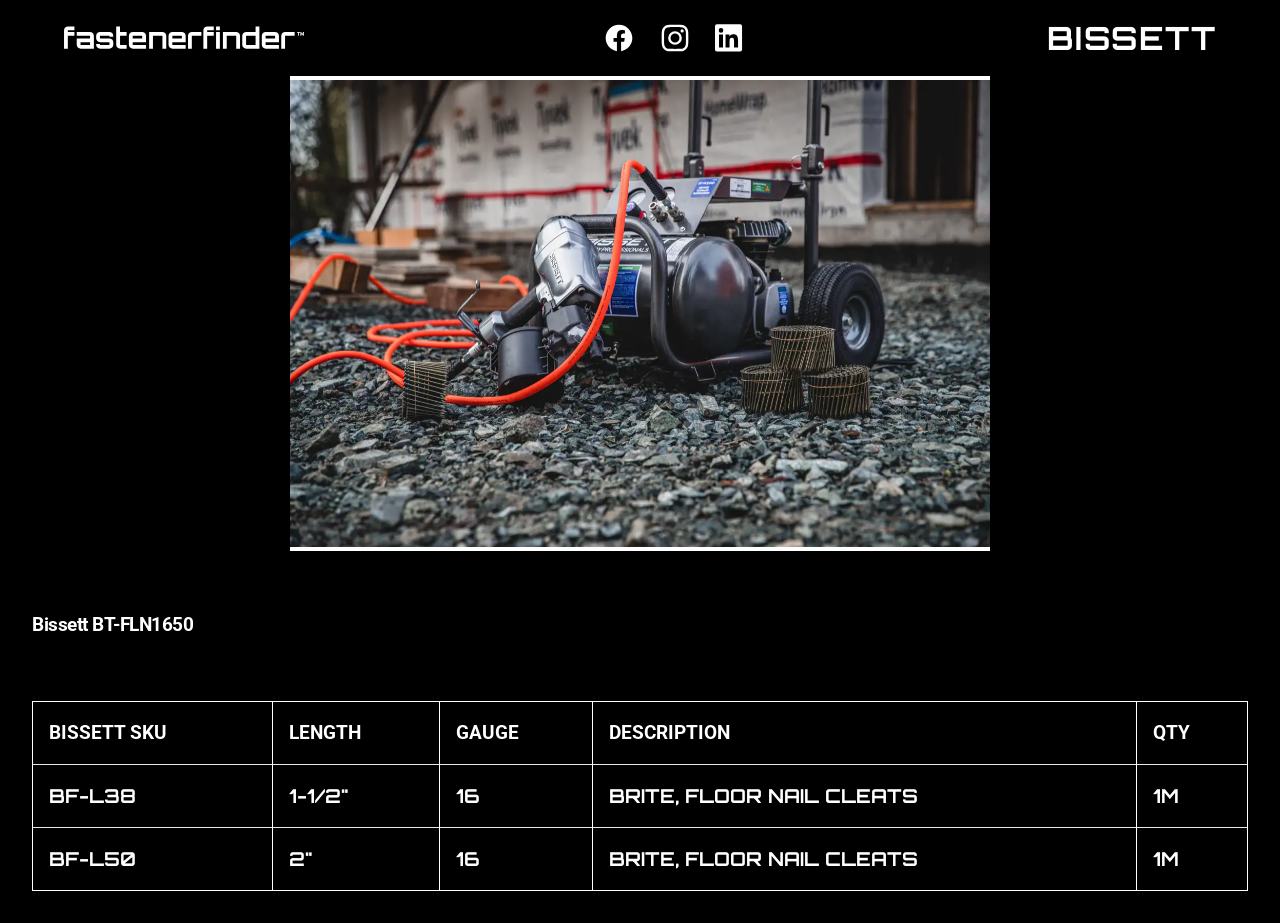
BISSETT (1132, 38)
